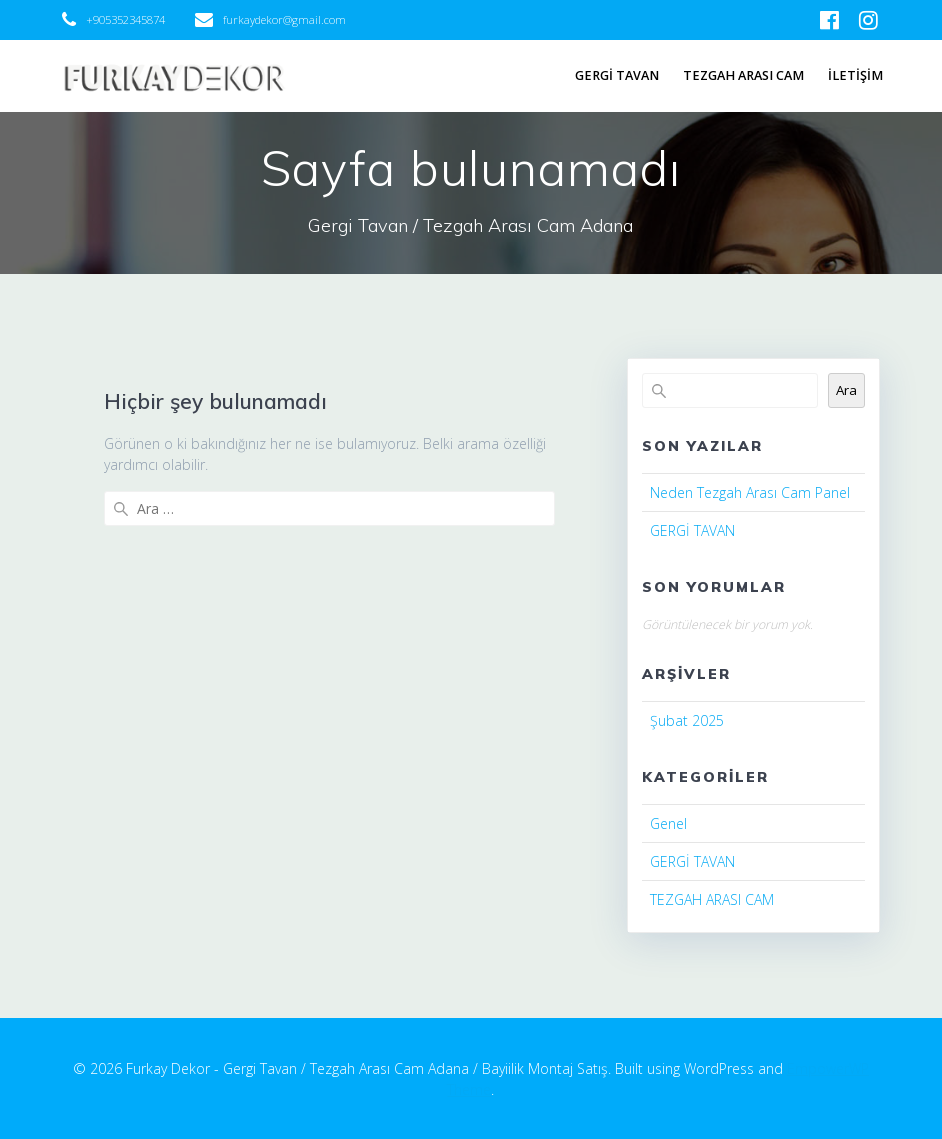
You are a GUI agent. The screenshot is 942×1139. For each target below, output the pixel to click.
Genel (668, 823)
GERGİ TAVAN (617, 75)
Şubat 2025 (687, 720)
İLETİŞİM (855, 75)
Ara (846, 390)
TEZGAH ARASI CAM (743, 75)
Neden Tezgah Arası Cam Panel (750, 492)
